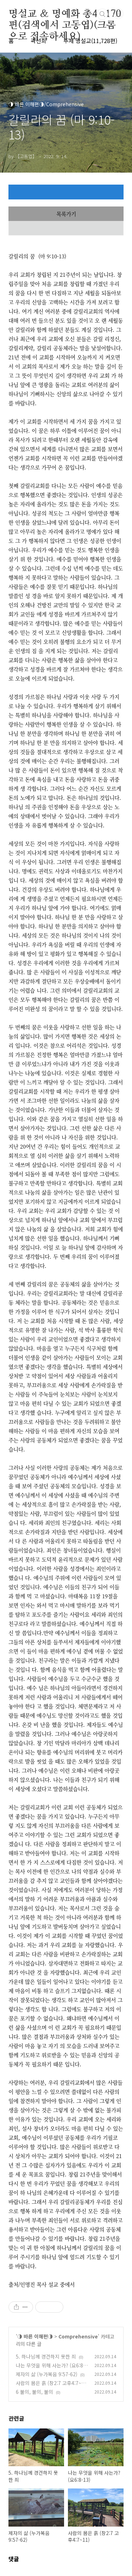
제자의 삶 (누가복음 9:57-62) (46, 2374)
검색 (102, 14)
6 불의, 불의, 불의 (34, 2391)
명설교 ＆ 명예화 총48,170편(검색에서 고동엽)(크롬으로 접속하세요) (64, 14)
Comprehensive (78, 2336)
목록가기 (66, 213)
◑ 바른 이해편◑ (35, 2336)
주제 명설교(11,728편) (90, 40)
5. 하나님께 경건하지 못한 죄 (46, 2356)
